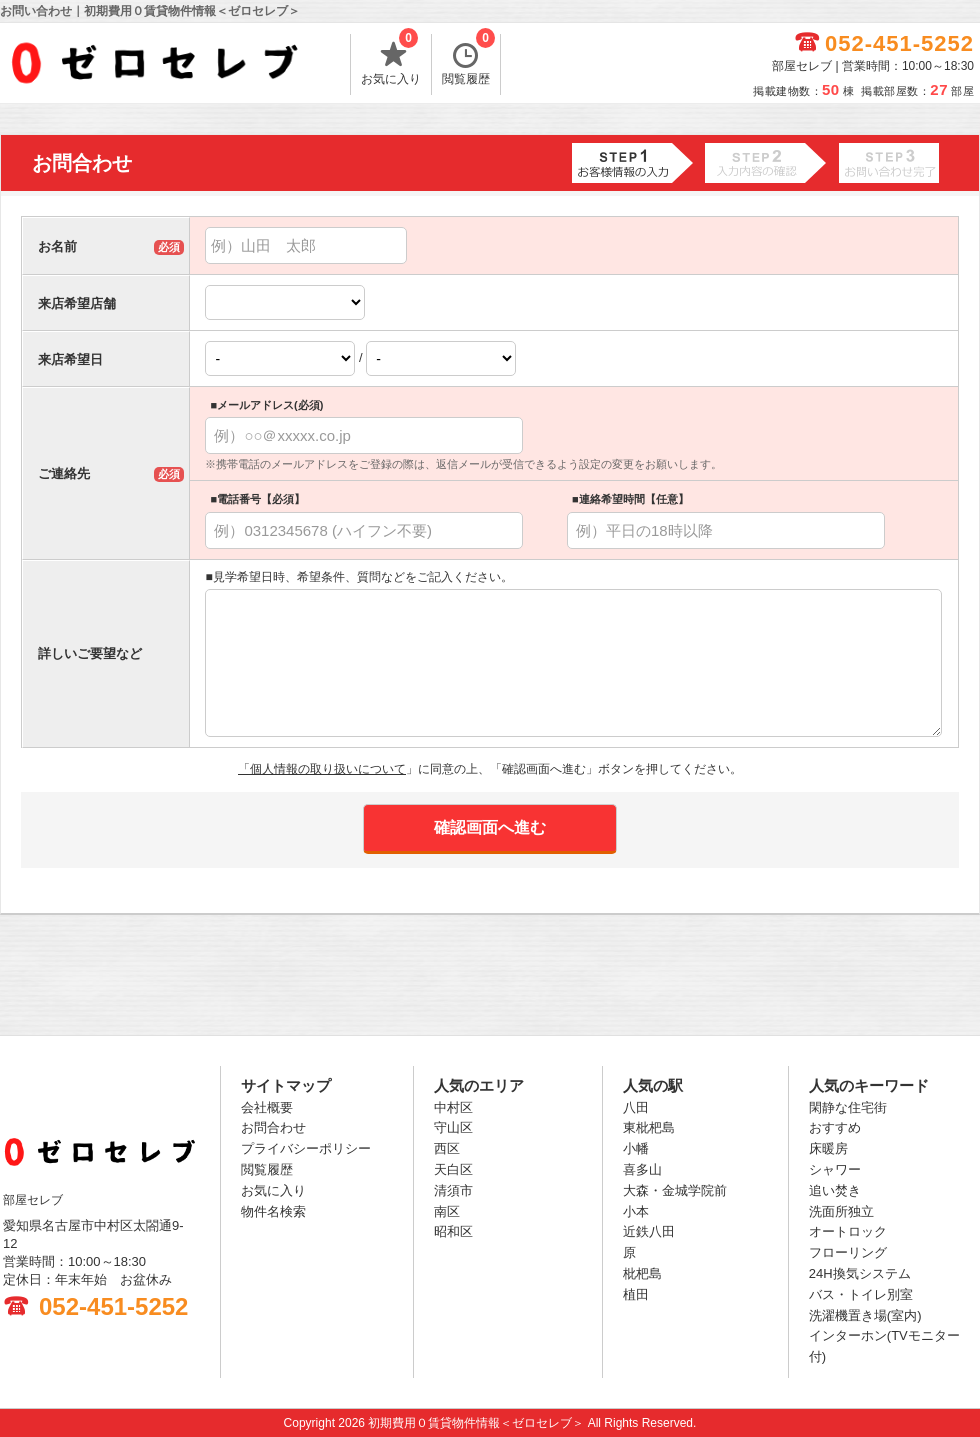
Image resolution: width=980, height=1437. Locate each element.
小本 (636, 1211)
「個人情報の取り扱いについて (322, 769)
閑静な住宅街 (848, 1107)
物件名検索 (273, 1211)
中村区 (453, 1107)
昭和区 (453, 1231)
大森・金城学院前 (675, 1190)
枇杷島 (642, 1273)
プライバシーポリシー (306, 1148)
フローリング (848, 1252)
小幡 (636, 1148)
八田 (636, 1107)
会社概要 (267, 1107)
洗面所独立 (841, 1211)
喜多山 (642, 1169)
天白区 (453, 1169)
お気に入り (391, 60)
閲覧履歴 (468, 60)
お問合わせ (273, 1127)
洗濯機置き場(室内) (865, 1315)
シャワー (835, 1169)
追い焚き (835, 1190)
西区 (447, 1148)
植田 (636, 1294)
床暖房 (828, 1148)
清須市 (453, 1190)
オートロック (848, 1231)
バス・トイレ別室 (861, 1294)
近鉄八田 (649, 1231)
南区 (447, 1211)
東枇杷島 (649, 1127)
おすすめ (835, 1127)
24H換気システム (860, 1273)
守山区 (453, 1127)
